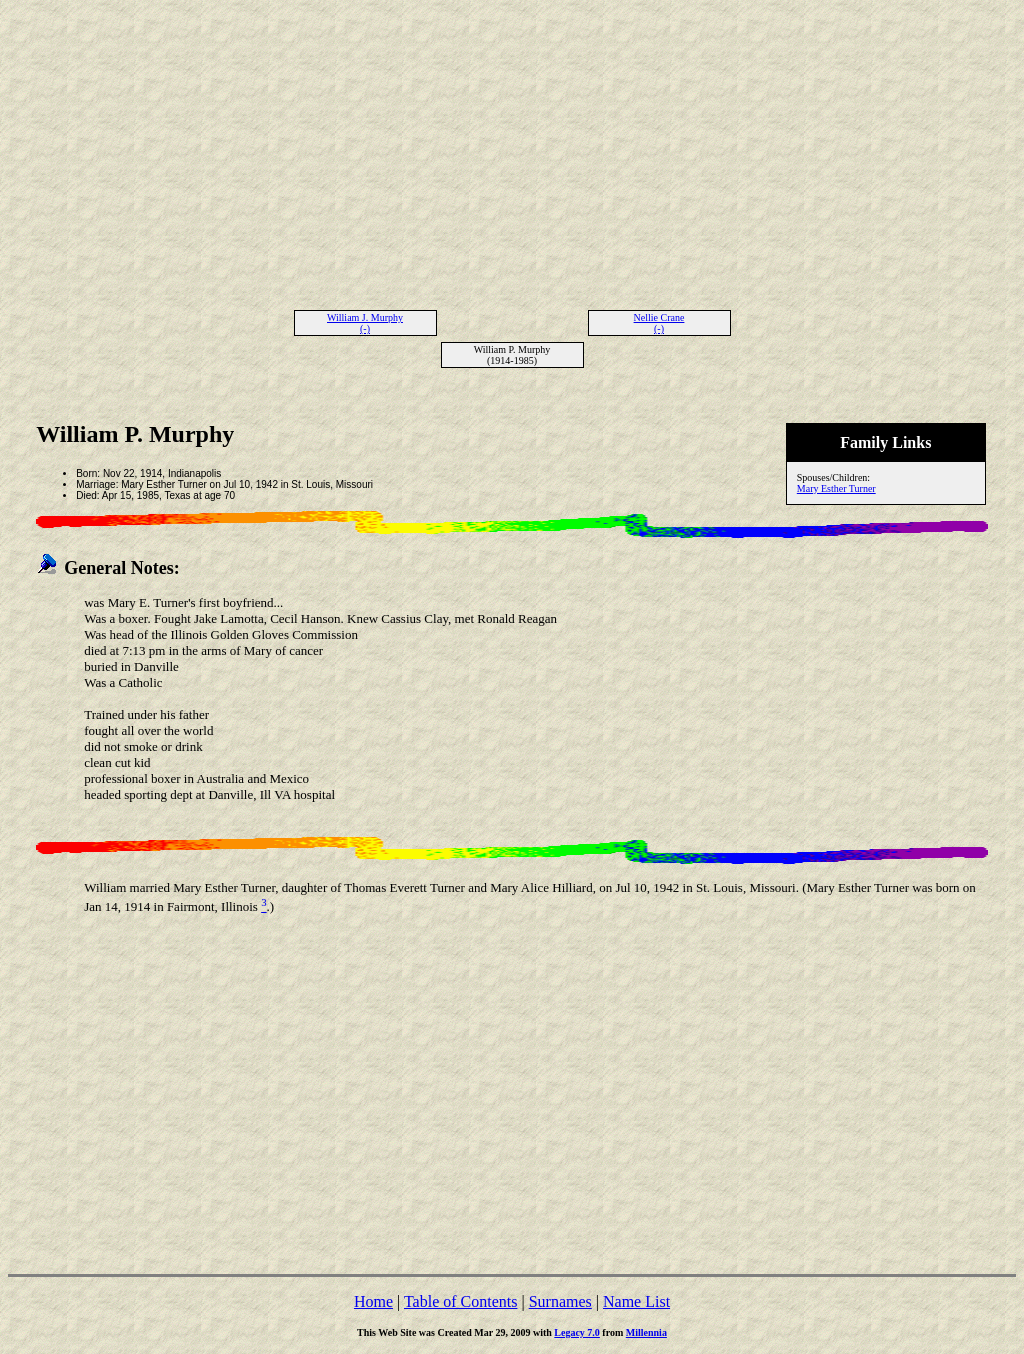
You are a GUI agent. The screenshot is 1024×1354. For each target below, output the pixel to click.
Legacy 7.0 (577, 1332)
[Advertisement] (512, 148)
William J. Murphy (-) (365, 323)
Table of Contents (461, 1301)
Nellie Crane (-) (659, 323)
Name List (636, 1301)
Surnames (560, 1301)
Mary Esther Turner (836, 488)
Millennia (646, 1332)
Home (373, 1301)
